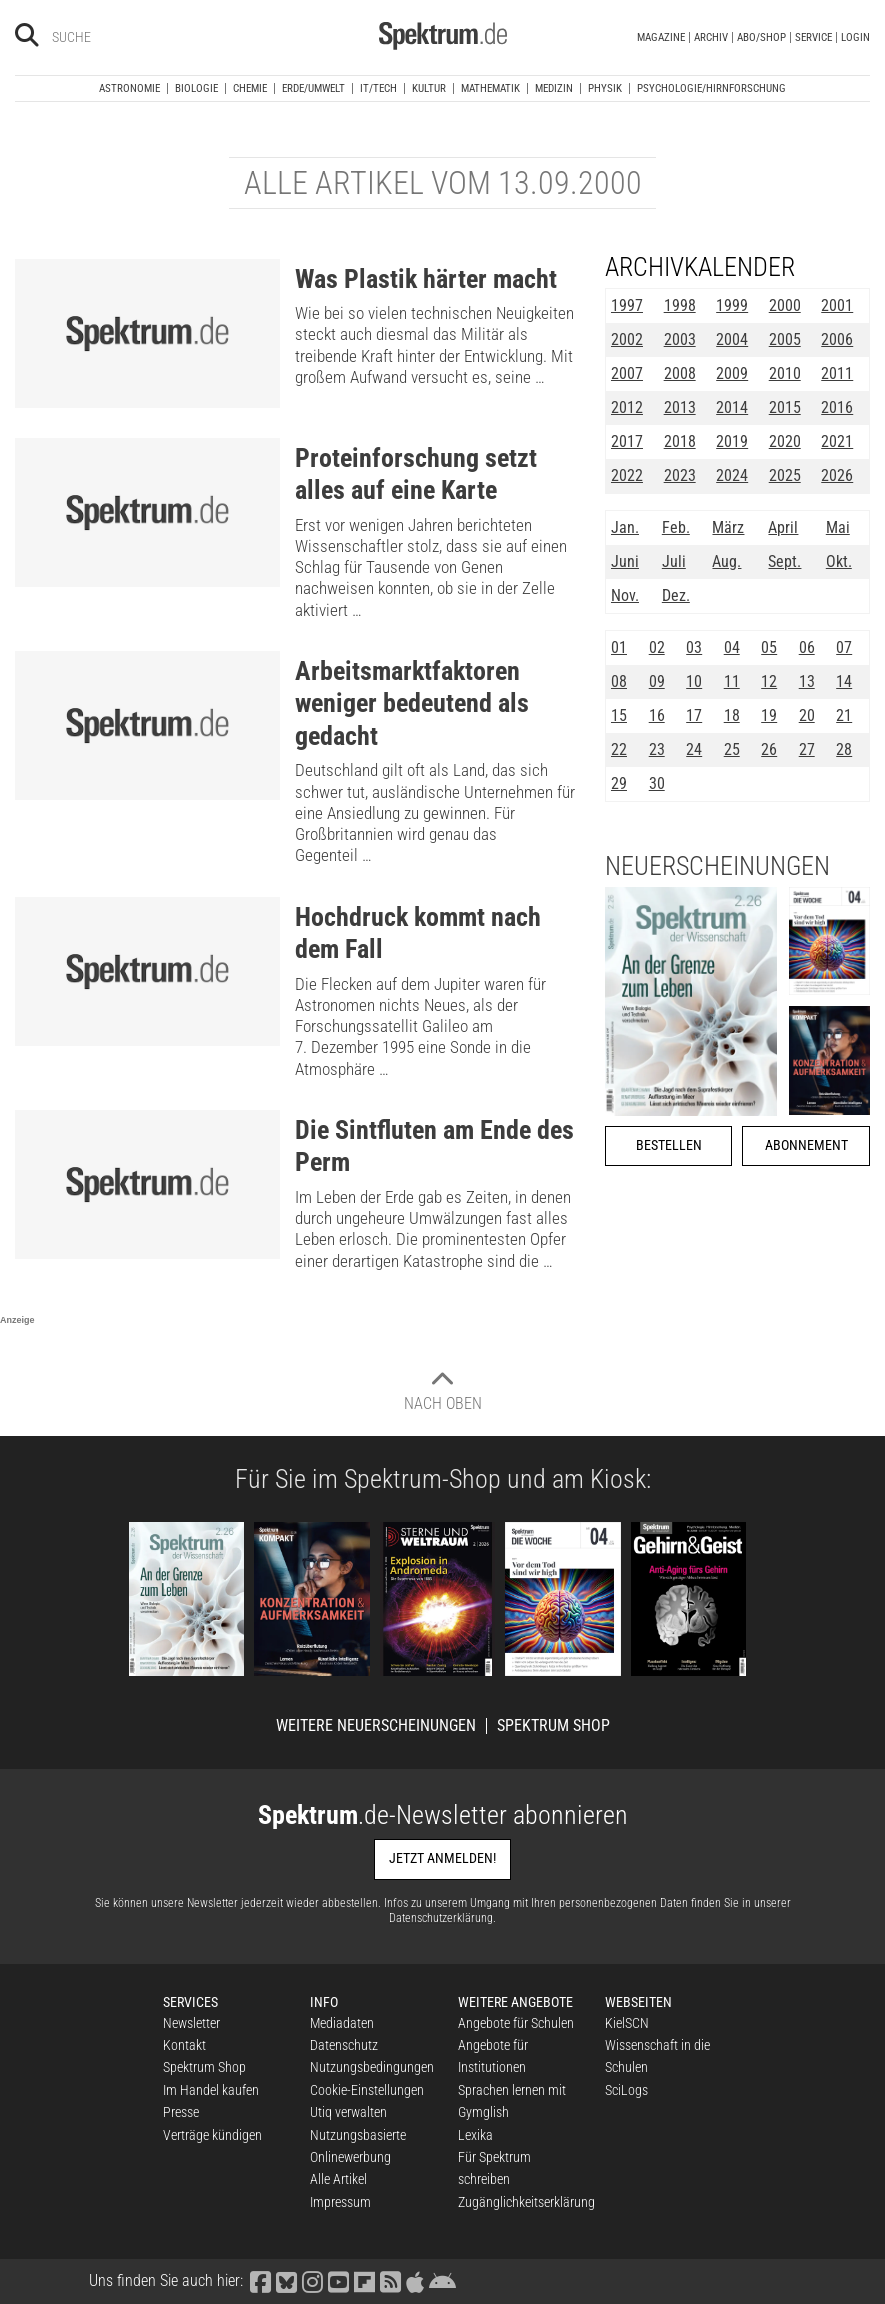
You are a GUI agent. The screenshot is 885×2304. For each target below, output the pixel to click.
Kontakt (184, 2045)
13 (807, 681)
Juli (674, 561)
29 (619, 783)
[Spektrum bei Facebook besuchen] (261, 2280)
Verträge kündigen (212, 2135)
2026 (837, 475)
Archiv (711, 37)
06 (807, 647)
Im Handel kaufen (211, 2090)
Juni (625, 561)
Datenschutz (344, 2045)
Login (855, 37)
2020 (785, 441)
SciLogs (626, 2090)
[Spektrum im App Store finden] (415, 2280)
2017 (627, 441)
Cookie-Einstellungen (367, 2090)
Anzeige (17, 1320)
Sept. (784, 561)
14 (844, 681)
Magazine (661, 37)
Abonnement (806, 1145)
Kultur (429, 88)
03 (694, 647)
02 (657, 647)
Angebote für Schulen (516, 2023)
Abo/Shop (761, 37)
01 (619, 647)
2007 (627, 373)
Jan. (625, 527)
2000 (785, 305)
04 (732, 647)
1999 (732, 305)
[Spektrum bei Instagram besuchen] (313, 2280)
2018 (680, 441)
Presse (181, 2112)
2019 (732, 441)
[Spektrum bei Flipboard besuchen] (365, 2280)
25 (732, 749)
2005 (785, 339)
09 (657, 681)
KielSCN (627, 2023)
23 (657, 749)
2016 (837, 407)
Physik (605, 88)
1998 (680, 305)
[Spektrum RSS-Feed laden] (391, 2280)
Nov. (625, 595)
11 (732, 681)
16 (657, 715)
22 (619, 749)
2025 (785, 475)
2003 (680, 339)
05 (769, 647)
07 (844, 647)
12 (769, 681)
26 (769, 749)
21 (844, 715)
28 (844, 749)
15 (619, 715)
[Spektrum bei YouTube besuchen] (339, 2280)
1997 (627, 305)
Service (813, 37)
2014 (732, 407)
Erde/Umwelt (313, 88)
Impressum (340, 2202)
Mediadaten (342, 2023)
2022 (627, 475)
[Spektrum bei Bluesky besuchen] (287, 2280)
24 (694, 749)
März (728, 527)
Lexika (475, 2135)
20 (807, 715)
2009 (732, 373)
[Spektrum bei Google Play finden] (443, 2280)
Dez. (676, 595)
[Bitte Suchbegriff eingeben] (123, 37)
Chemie (250, 88)
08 (619, 681)
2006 (837, 339)
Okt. (839, 561)
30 (657, 783)
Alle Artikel (338, 2179)
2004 (732, 339)
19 (769, 715)
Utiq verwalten (348, 2112)
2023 (680, 475)
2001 (837, 305)
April (783, 527)
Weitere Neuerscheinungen (376, 1726)
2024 (732, 475)
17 (694, 715)
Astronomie (129, 88)
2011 (837, 373)
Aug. (726, 561)
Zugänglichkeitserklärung (526, 2202)
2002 (627, 339)
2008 (680, 373)
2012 (627, 407)
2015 (785, 407)
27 (807, 749)
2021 (837, 441)
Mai (838, 527)
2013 (680, 407)
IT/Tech (378, 88)
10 (694, 681)
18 (732, 715)
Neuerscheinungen (717, 866)
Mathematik (490, 88)
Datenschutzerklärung (441, 1918)
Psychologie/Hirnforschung (711, 88)
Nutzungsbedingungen (372, 2067)
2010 (785, 373)
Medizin (554, 88)
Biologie (196, 88)
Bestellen (669, 1145)
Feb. (676, 527)
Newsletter (191, 2023)
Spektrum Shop (553, 1726)
